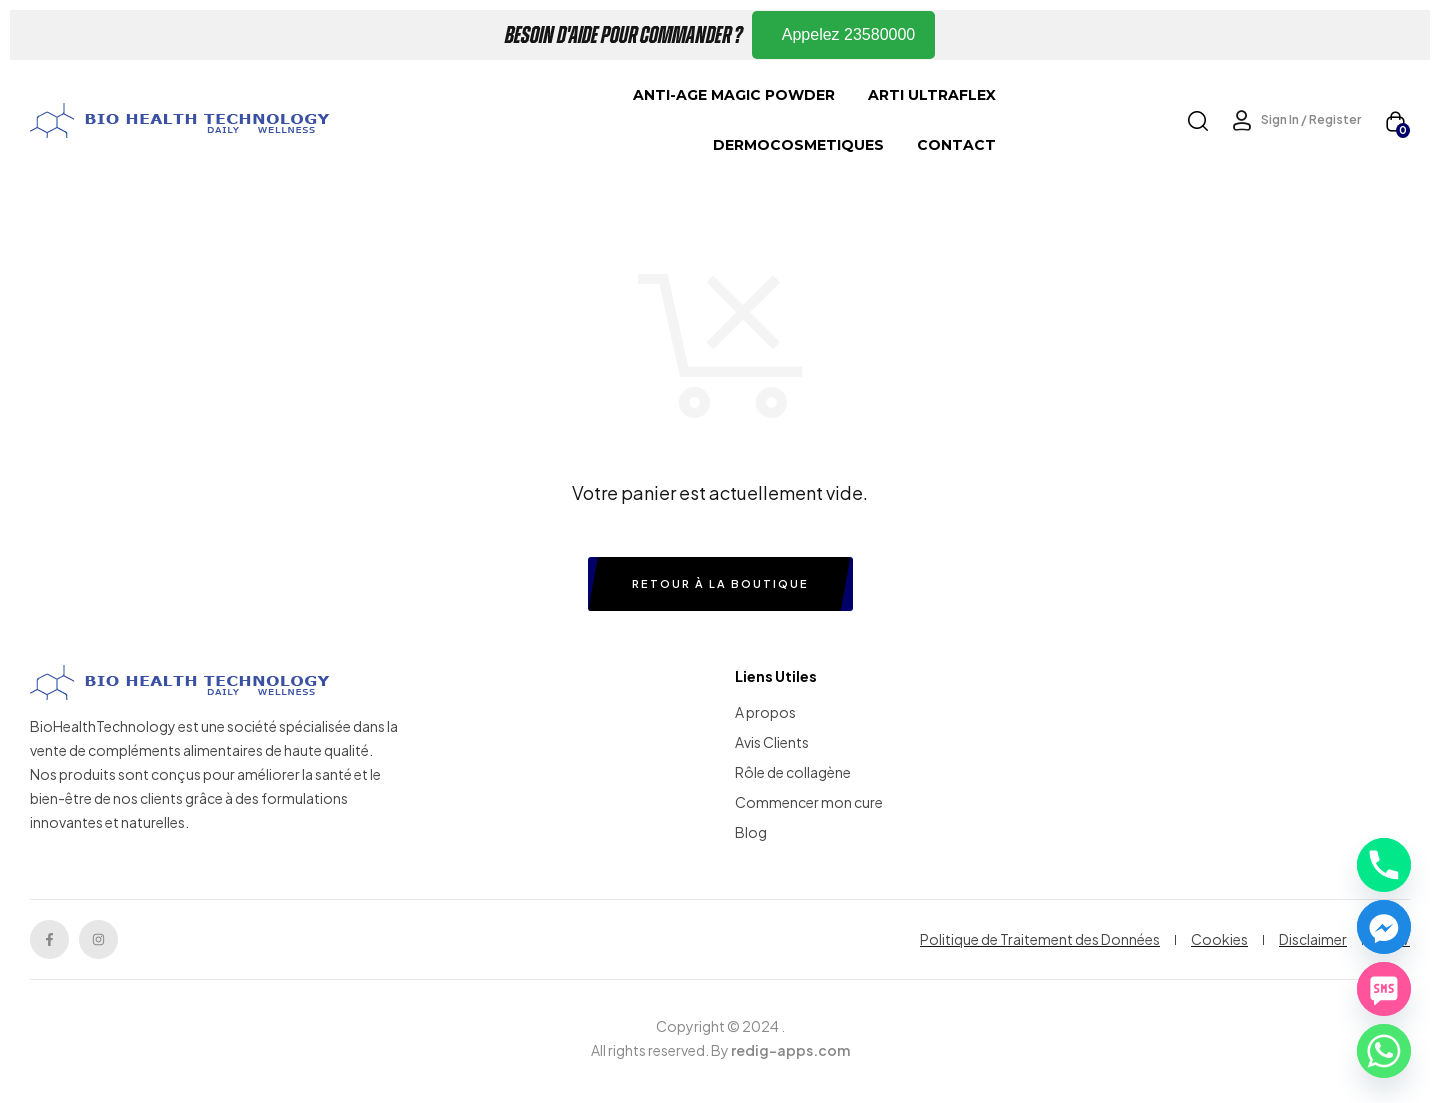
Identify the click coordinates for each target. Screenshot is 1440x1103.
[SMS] (1384, 989)
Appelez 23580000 (848, 34)
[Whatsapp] (1384, 1051)
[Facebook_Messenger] (1384, 927)
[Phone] (1384, 865)
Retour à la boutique (720, 583)
